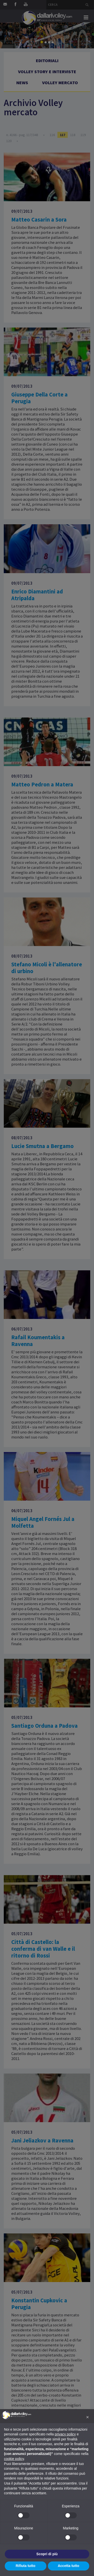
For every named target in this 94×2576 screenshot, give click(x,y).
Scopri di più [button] (47, 2554)
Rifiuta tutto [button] (25, 2566)
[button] (87, 2417)
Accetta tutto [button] (68, 2566)
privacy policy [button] (65, 2434)
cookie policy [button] (14, 2459)
